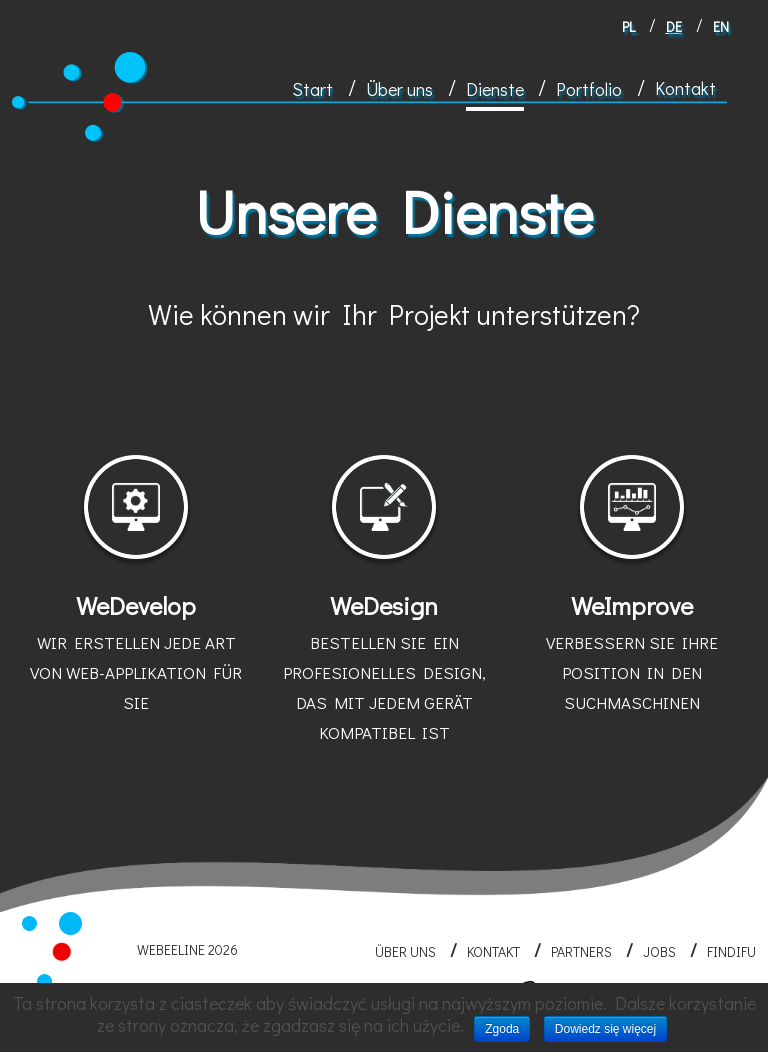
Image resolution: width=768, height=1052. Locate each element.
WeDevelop (136, 654)
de (674, 26)
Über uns (399, 89)
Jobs (659, 951)
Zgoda (502, 1029)
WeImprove (632, 654)
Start (312, 89)
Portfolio (589, 89)
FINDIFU (731, 951)
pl (628, 26)
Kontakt (685, 88)
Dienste (495, 89)
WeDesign (384, 669)
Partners (581, 951)
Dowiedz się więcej (605, 1029)
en (721, 26)
